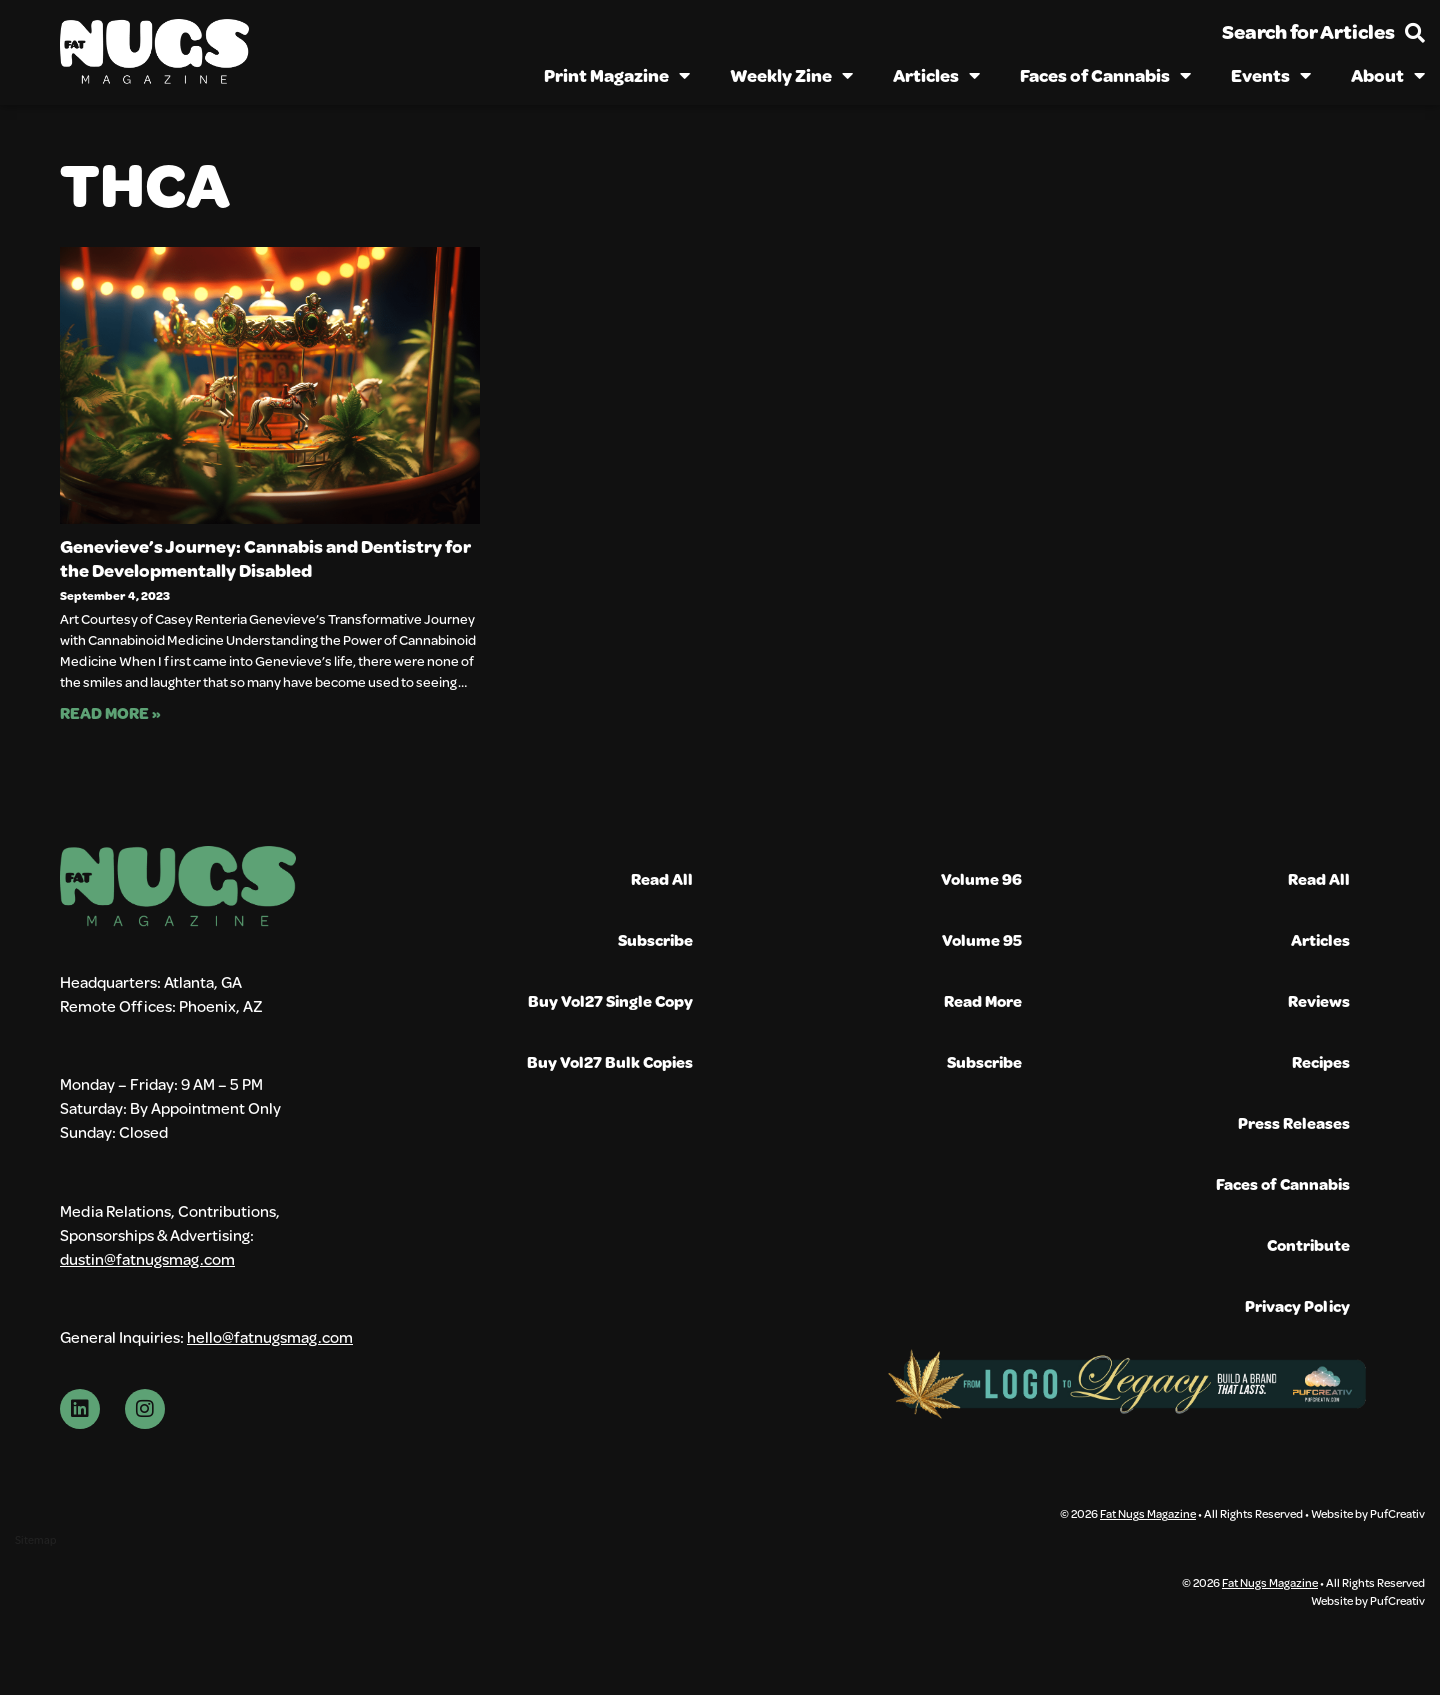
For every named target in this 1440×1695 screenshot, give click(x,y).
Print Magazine (617, 75)
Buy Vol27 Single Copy (610, 1000)
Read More (983, 1000)
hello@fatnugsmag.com (270, 1336)
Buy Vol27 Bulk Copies (610, 1061)
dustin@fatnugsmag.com (147, 1258)
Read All (662, 878)
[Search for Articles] (1415, 33)
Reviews (1319, 1000)
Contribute (1308, 1244)
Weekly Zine (791, 75)
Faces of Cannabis (1105, 75)
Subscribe (655, 939)
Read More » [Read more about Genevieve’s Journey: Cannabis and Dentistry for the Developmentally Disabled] (110, 712)
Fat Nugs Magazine (1148, 1513)
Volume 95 (982, 939)
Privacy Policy (1297, 1305)
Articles (936, 75)
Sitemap (35, 1539)
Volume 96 (981, 878)
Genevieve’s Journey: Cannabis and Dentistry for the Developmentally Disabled (265, 558)
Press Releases (1294, 1122)
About (1388, 75)
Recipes (1321, 1061)
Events (1271, 75)
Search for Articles (1308, 31)
